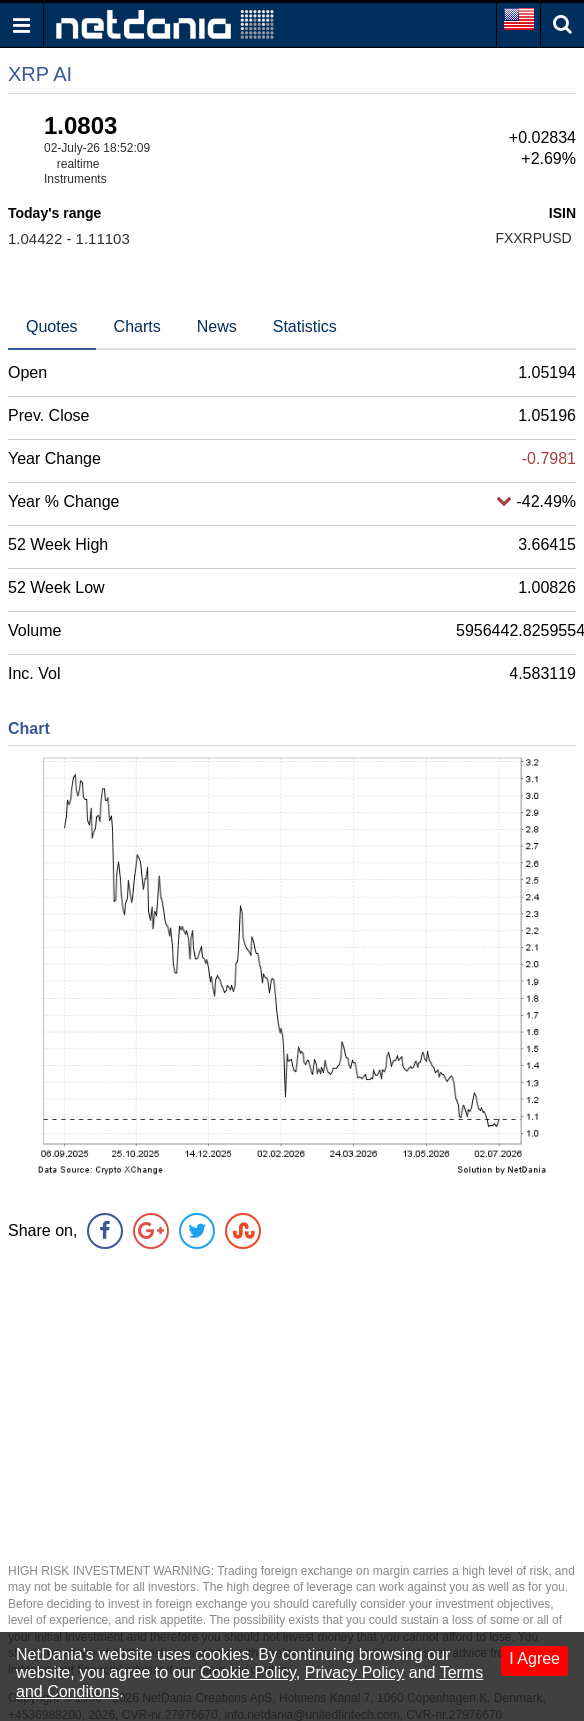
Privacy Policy (355, 1672)
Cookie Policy (248, 1672)
